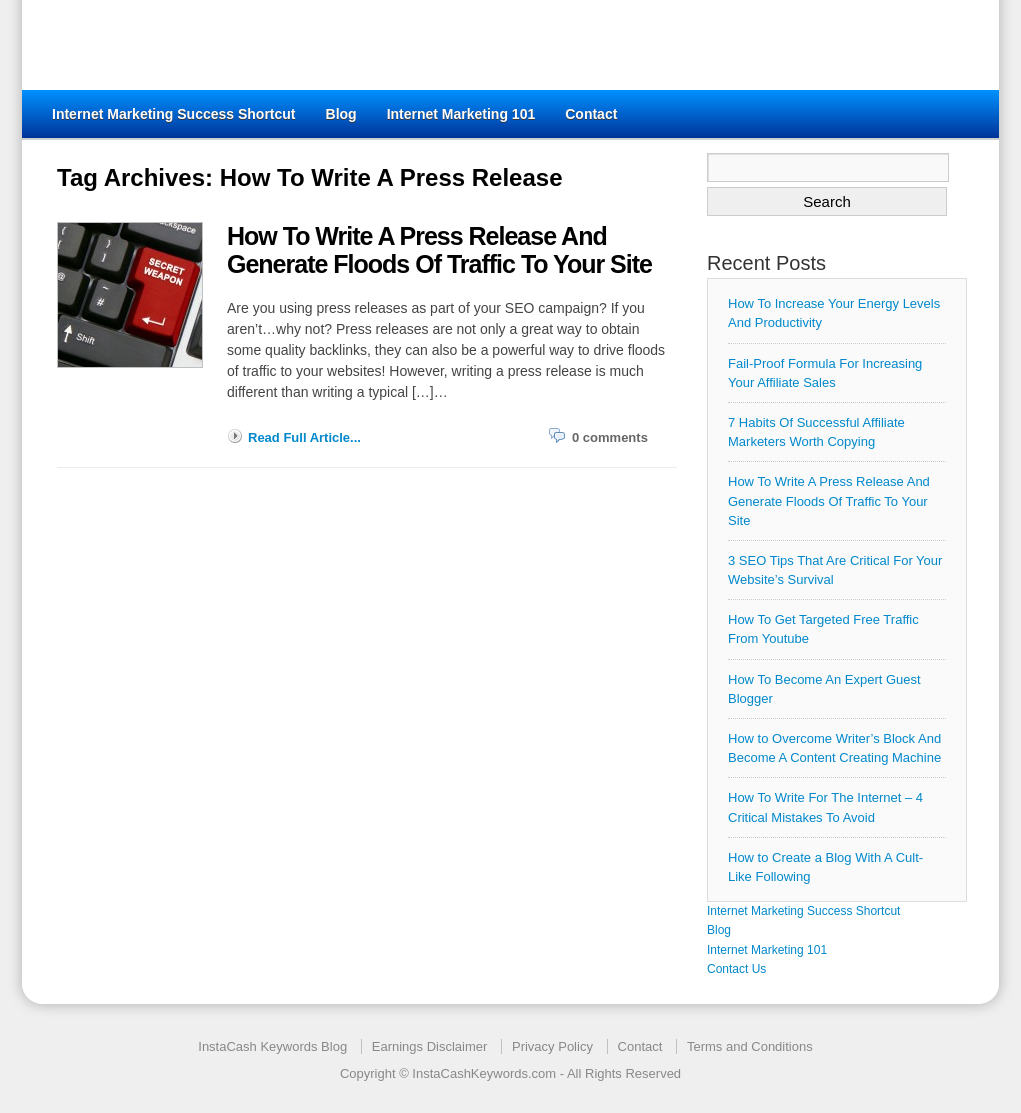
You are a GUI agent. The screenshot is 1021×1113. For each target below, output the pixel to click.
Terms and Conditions (750, 1046)
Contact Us (736, 969)
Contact (591, 114)
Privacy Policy (552, 1046)
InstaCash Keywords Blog (272, 1046)
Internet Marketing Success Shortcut (174, 114)
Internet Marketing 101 (461, 114)
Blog (341, 114)
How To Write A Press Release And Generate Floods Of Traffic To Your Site (829, 500)
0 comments (610, 437)
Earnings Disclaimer (430, 1046)
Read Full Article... (304, 437)
